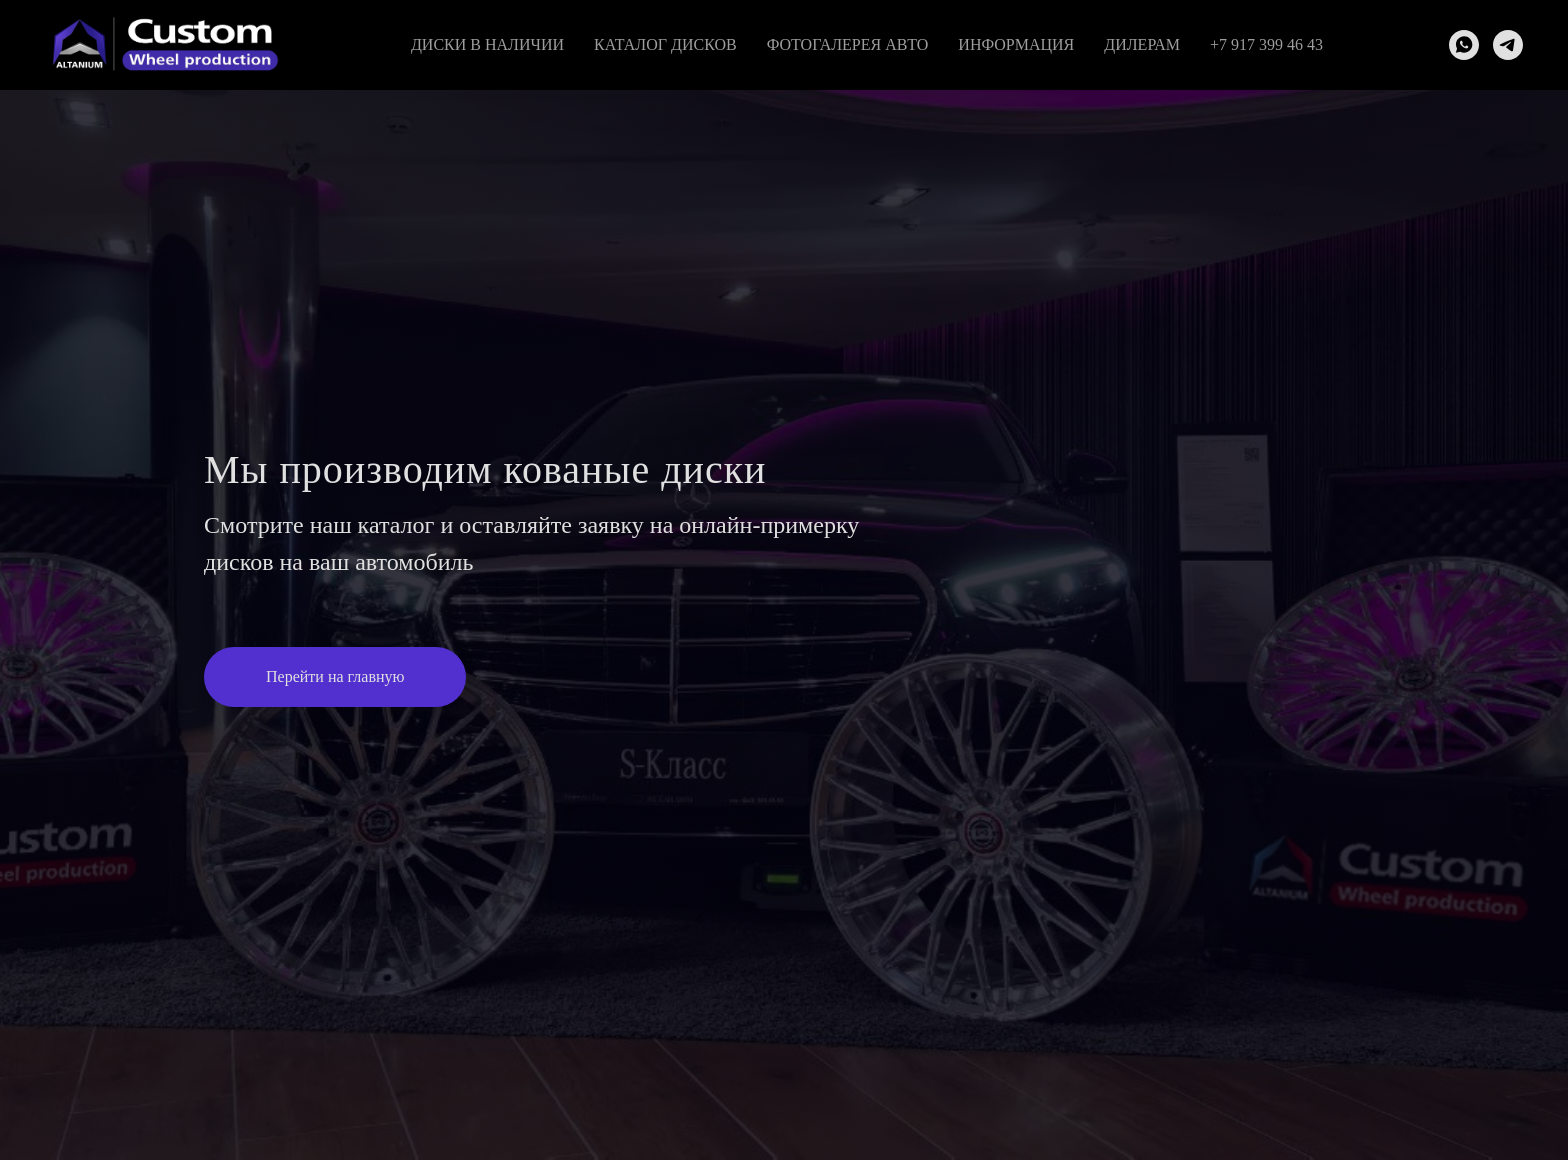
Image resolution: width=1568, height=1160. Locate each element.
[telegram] (1508, 45)
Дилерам (1142, 44)
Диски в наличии (487, 44)
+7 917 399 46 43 (1266, 44)
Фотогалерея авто (848, 44)
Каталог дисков (665, 44)
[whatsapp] (1464, 45)
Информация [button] (1016, 44)
